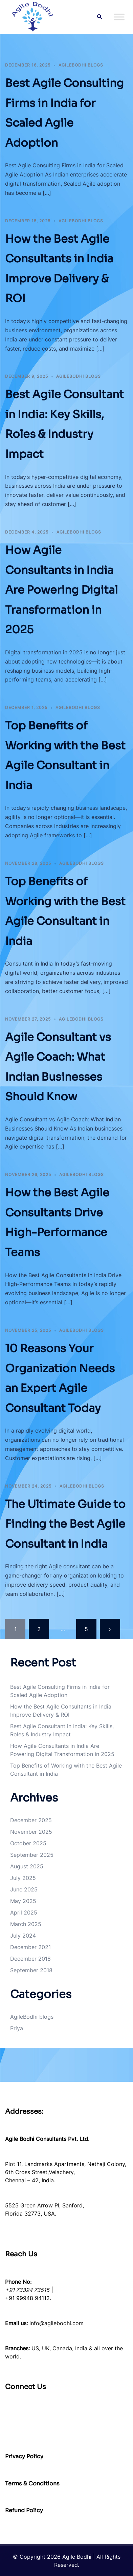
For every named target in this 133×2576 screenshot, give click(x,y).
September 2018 (31, 1970)
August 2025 (26, 1866)
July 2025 (23, 1877)
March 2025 (25, 1924)
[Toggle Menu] (119, 17)
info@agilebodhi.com (56, 2323)
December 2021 (30, 1947)
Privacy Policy (24, 2456)
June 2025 (24, 1889)
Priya (16, 2028)
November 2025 (31, 1831)
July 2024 (23, 1935)
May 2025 (23, 1901)
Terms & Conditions (32, 2483)
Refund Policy (24, 2510)
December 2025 (31, 1820)
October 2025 (28, 1843)
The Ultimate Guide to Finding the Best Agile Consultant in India (65, 1524)
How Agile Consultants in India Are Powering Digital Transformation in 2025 (61, 589)
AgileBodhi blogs (81, 65)
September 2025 (31, 1854)
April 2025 (23, 1912)
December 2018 (30, 1958)
